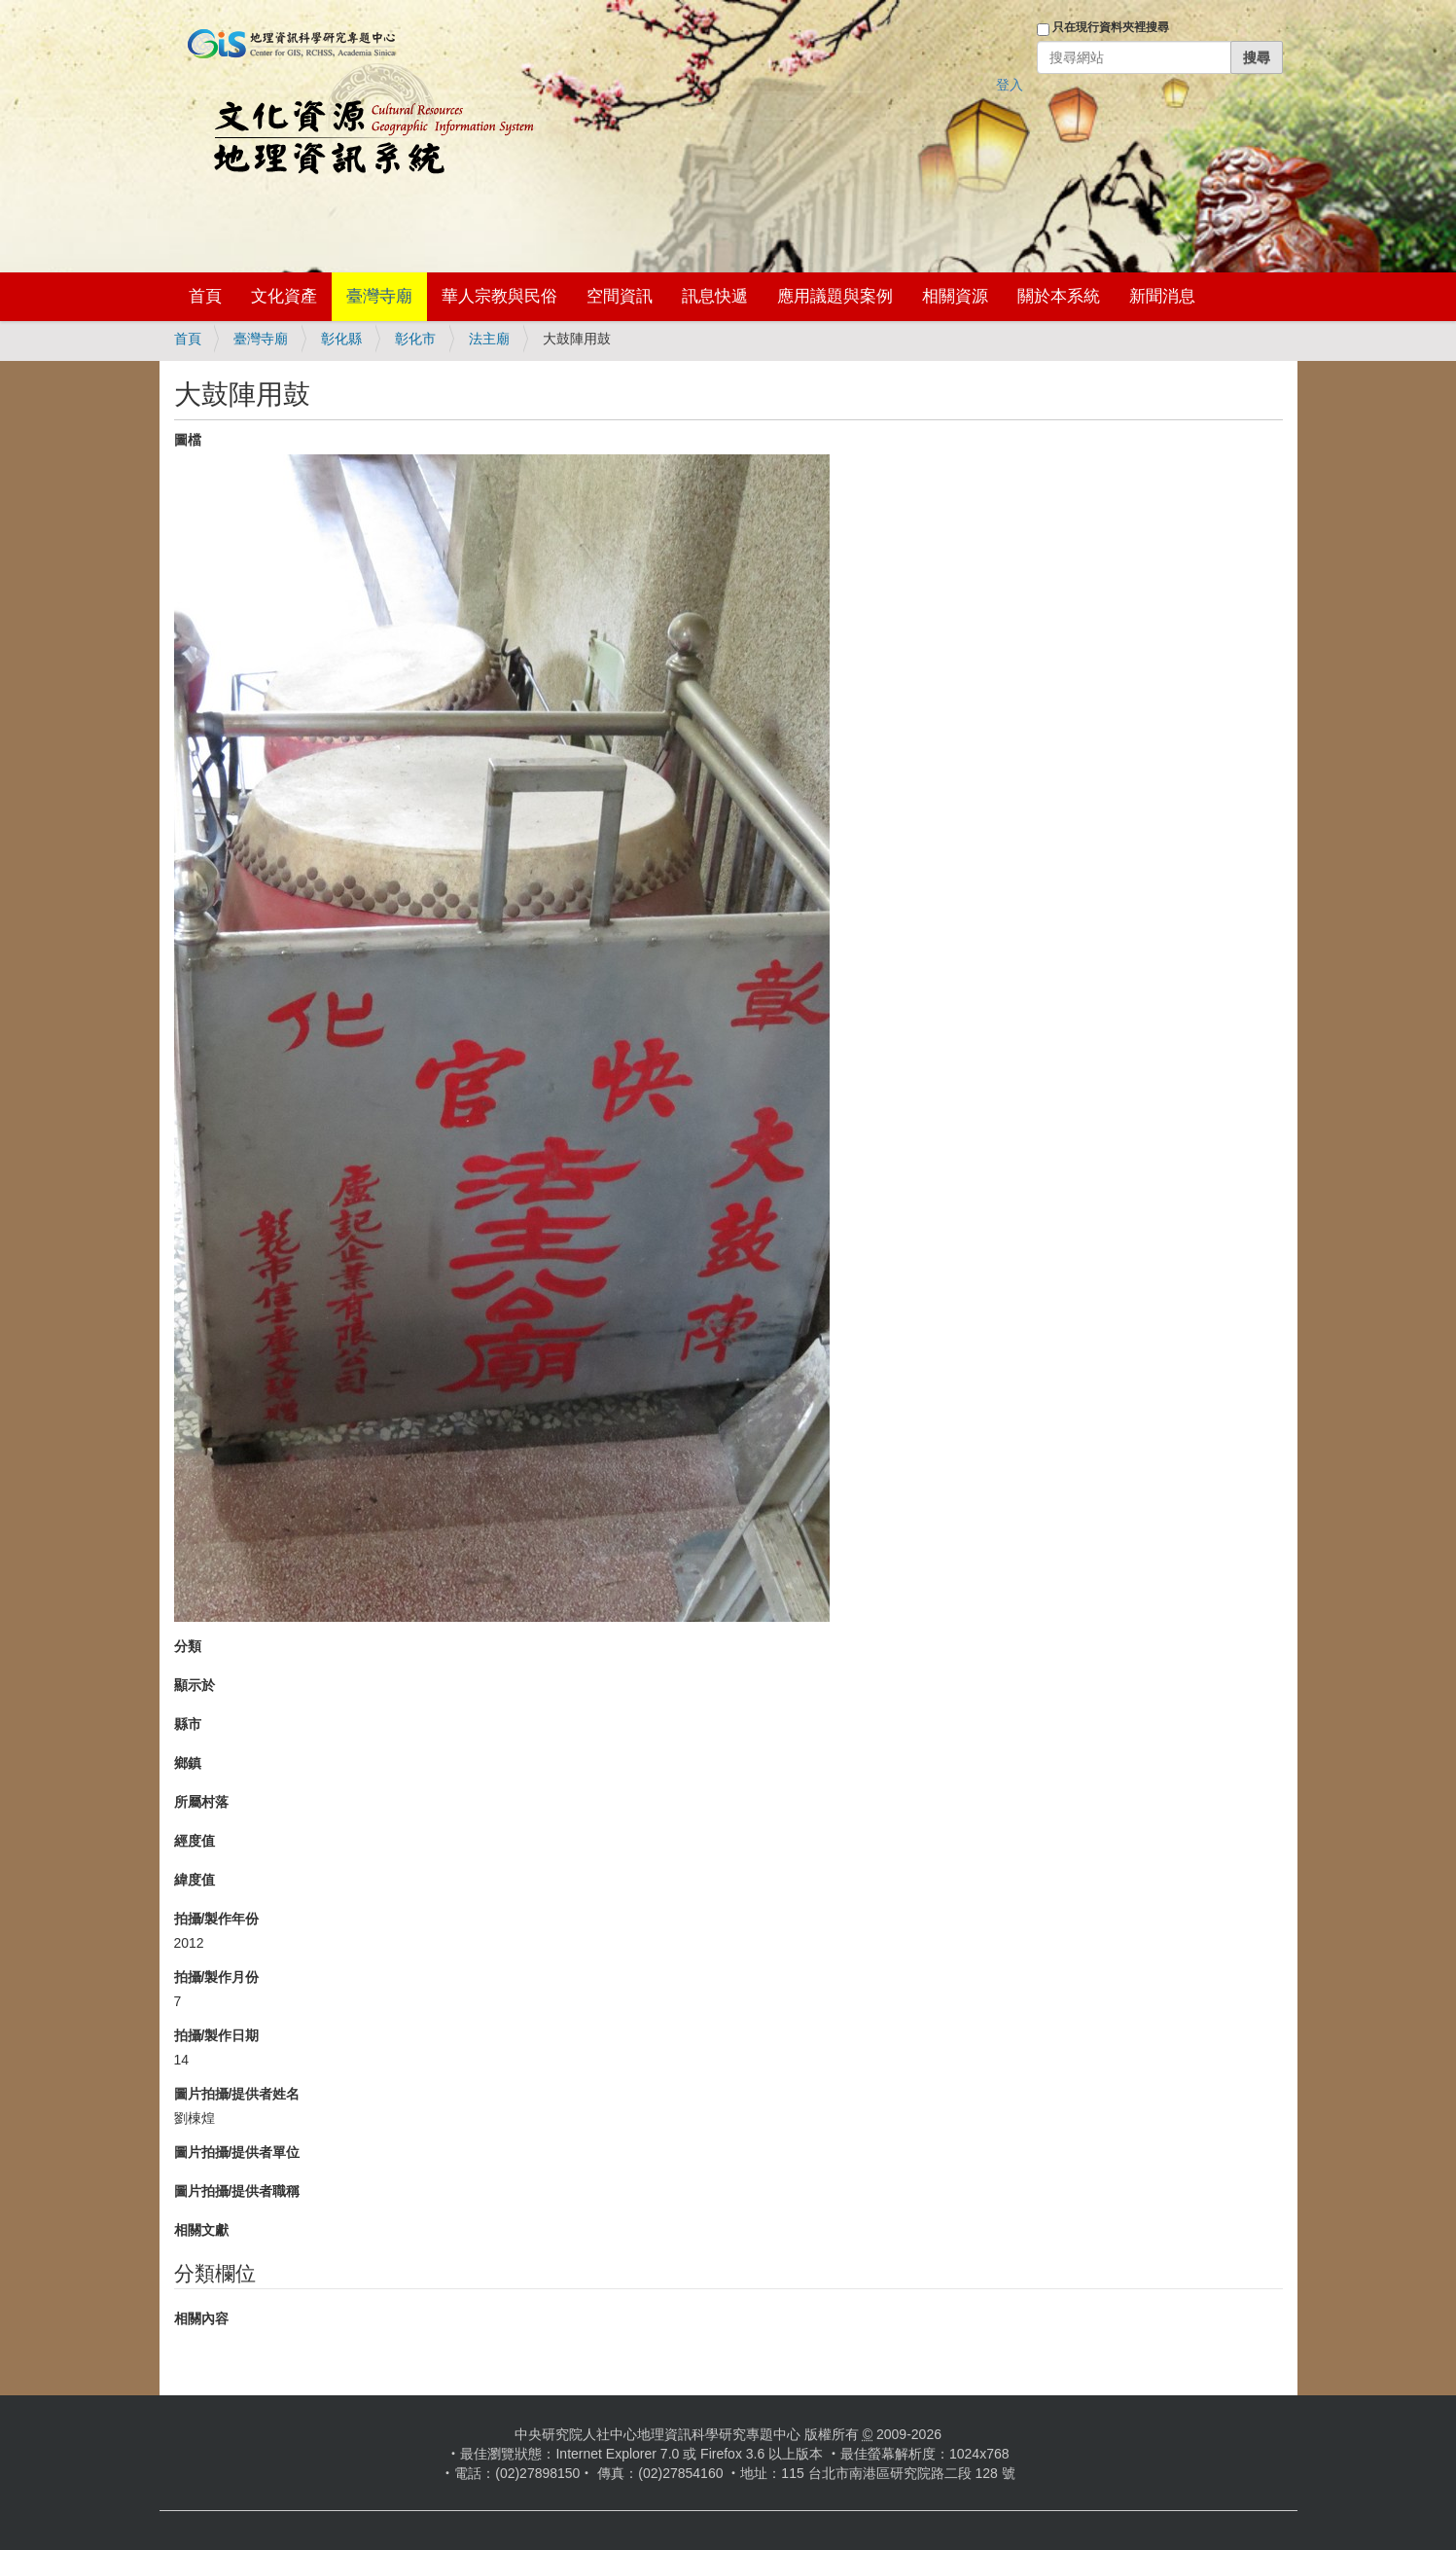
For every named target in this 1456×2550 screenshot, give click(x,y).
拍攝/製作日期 (217, 2035)
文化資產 (284, 296)
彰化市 (415, 338)
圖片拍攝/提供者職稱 (237, 2191)
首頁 (205, 296)
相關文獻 (201, 2230)
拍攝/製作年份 (217, 1918)
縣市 (187, 1724)
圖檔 (187, 440)
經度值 (194, 1841)
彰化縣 (341, 338)
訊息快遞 (715, 296)
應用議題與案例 (835, 296)
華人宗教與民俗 (499, 296)
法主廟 (489, 338)
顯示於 (194, 1685)
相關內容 (201, 2318)
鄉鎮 (187, 1763)
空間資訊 (619, 296)
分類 (187, 1646)
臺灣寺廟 (379, 296)
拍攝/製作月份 (217, 1977)
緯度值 (194, 1879)
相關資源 (955, 296)
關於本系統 (1058, 296)
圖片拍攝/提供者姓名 (237, 2093)
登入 (1009, 84)
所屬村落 (201, 1802)
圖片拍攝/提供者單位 (237, 2152)
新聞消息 (1162, 296)
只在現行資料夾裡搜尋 (1110, 27)
